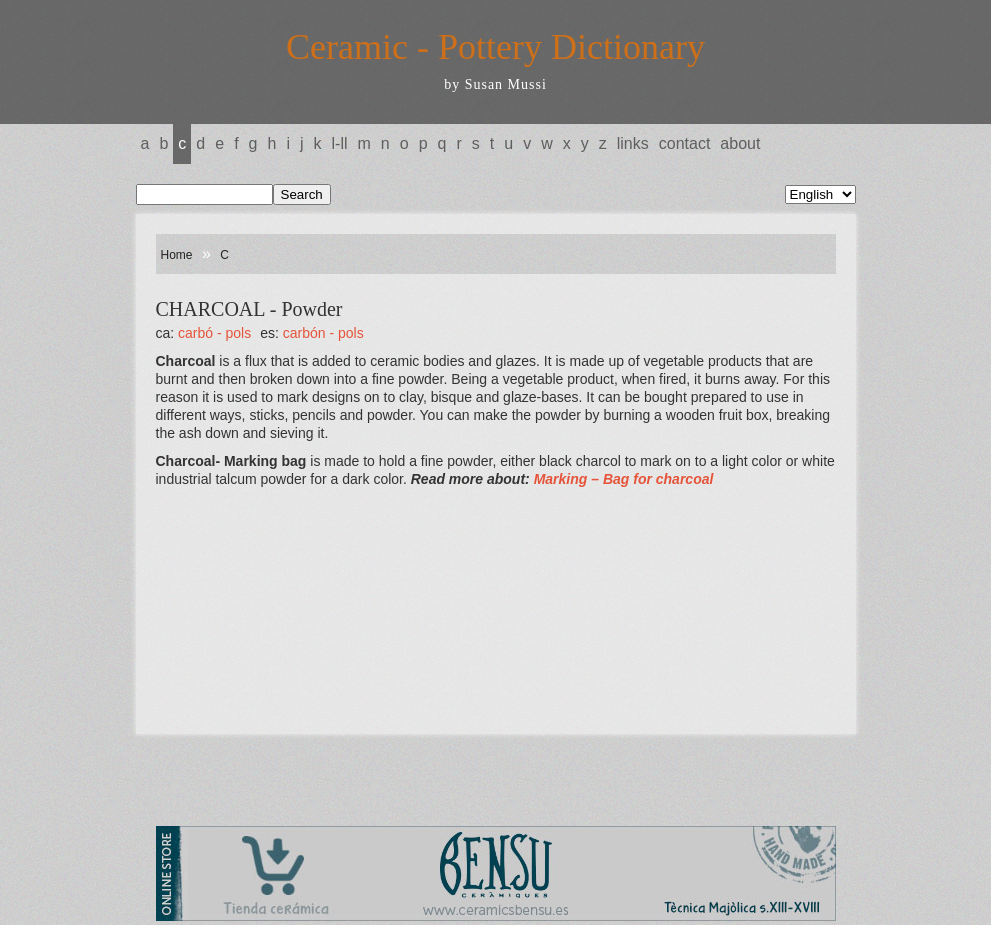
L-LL (340, 143)
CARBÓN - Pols (323, 333)
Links (633, 143)
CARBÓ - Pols (214, 333)
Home (177, 255)
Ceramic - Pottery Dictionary (495, 47)
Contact (685, 143)
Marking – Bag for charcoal (624, 479)
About (740, 143)
